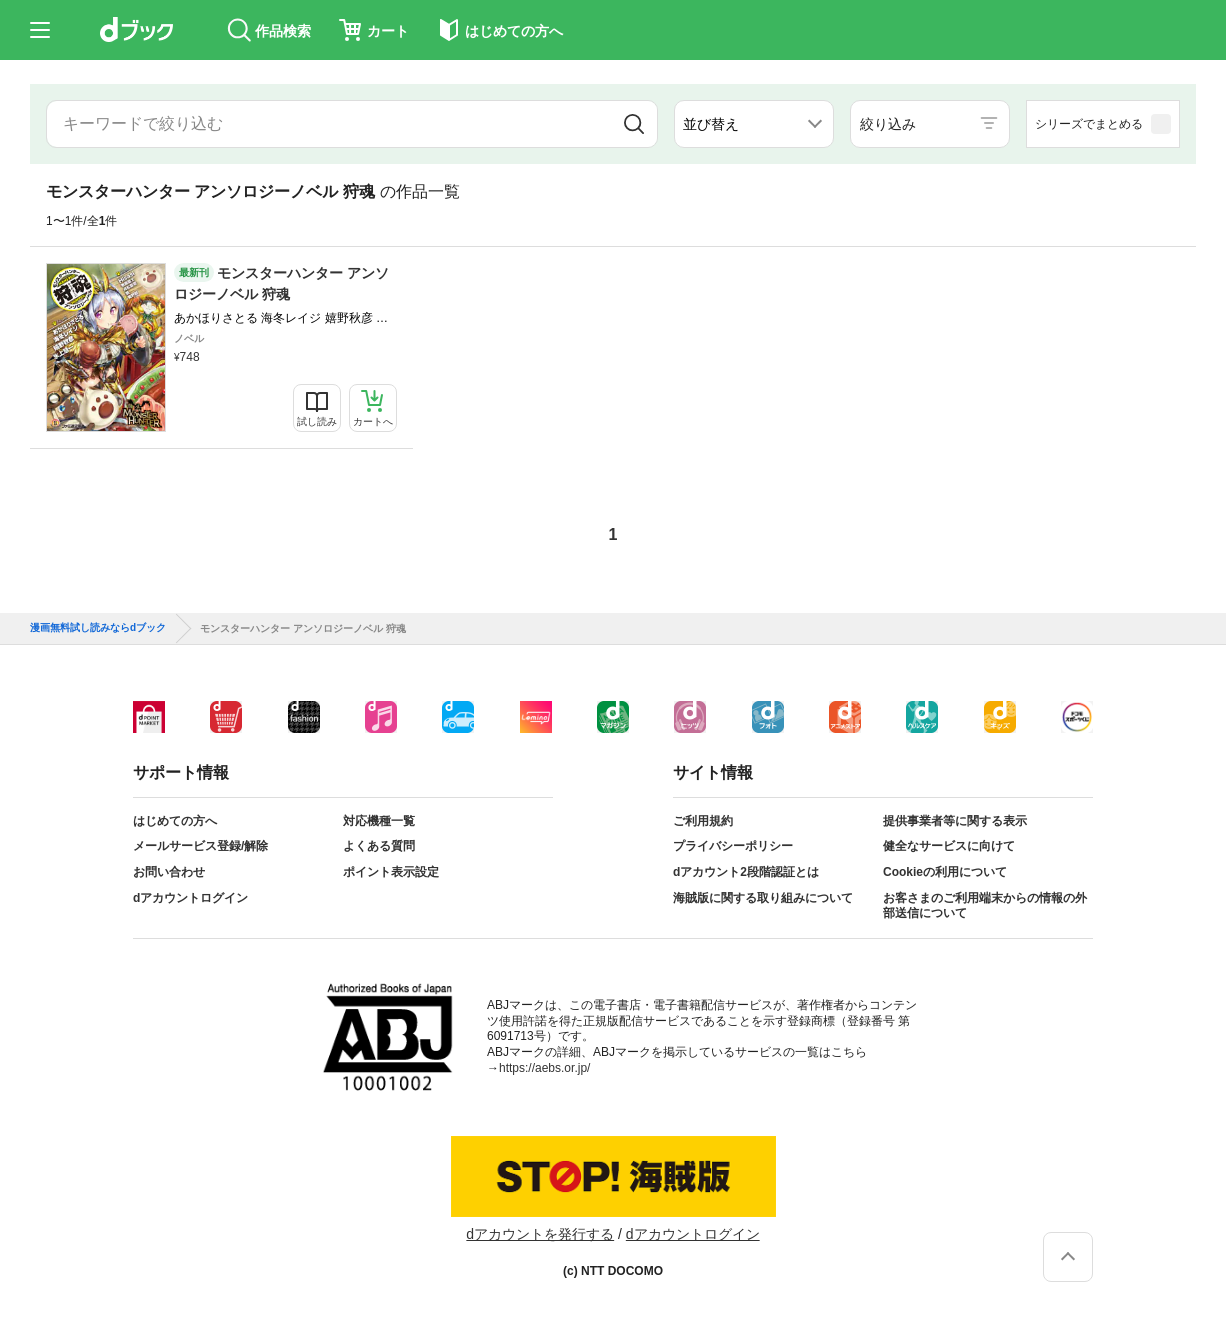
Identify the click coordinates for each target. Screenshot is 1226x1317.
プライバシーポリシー (733, 846)
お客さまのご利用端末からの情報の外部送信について (985, 906)
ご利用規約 (703, 821)
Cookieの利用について (945, 872)
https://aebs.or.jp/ (544, 1068)
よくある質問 (379, 846)
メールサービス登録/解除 (200, 846)
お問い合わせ (169, 872)
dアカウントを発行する (540, 1234)
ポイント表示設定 (391, 872)
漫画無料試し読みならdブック (98, 628)
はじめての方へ (175, 821)
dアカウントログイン (190, 898)
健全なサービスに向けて (949, 846)
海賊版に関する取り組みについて (763, 898)
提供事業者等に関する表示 (955, 821)
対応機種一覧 (379, 821)
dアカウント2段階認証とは (746, 872)
